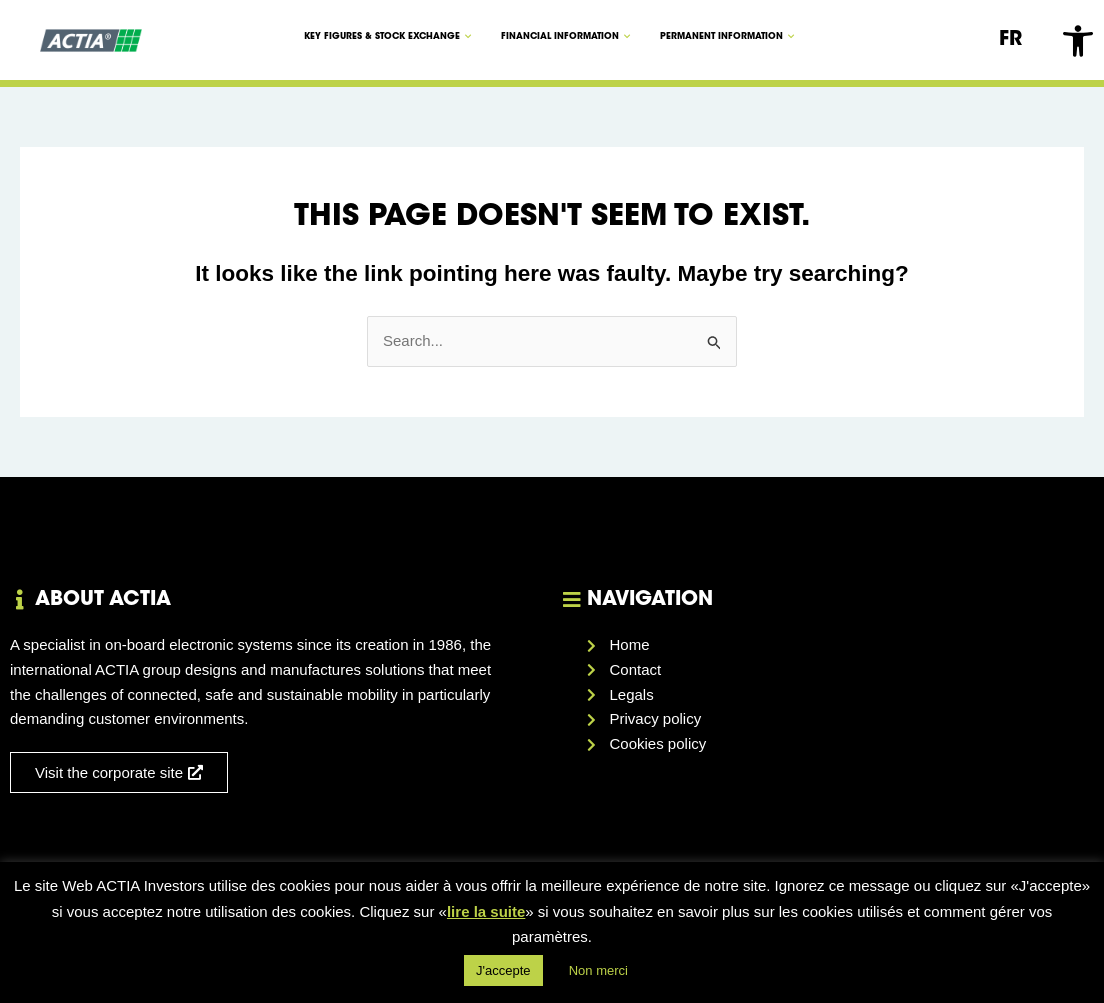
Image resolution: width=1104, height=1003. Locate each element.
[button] (1078, 41)
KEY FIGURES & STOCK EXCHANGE (387, 36)
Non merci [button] (598, 970)
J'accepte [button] (503, 970)
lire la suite (486, 911)
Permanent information (727, 36)
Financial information (565, 36)
